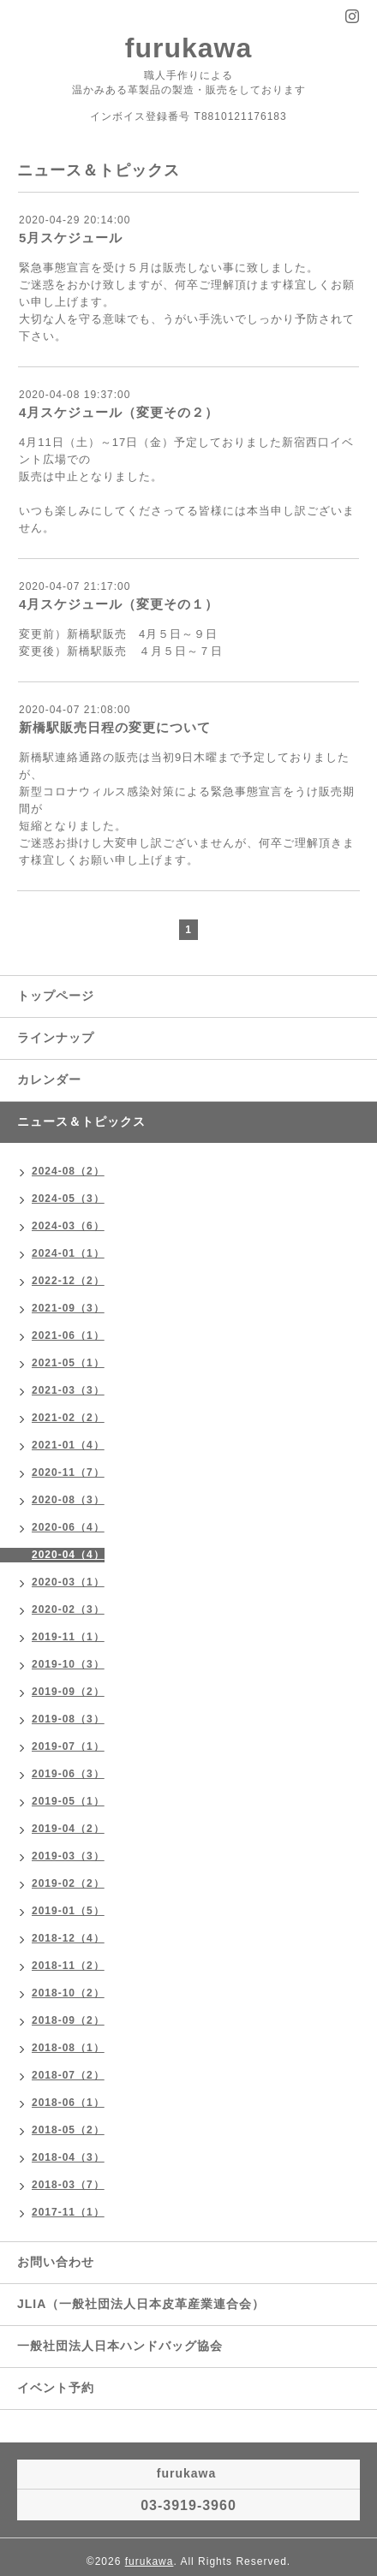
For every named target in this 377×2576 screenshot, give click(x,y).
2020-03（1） (68, 1582)
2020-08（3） (68, 1500)
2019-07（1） (68, 1746)
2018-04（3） (68, 2157)
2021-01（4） (68, 1445)
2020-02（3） (68, 1609)
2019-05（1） (68, 1801)
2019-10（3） (68, 1664)
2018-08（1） (68, 2048)
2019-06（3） (68, 1774)
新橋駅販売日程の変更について (115, 727)
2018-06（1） (68, 2103)
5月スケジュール (71, 237)
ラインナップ (55, 1037)
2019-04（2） (68, 1829)
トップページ (55, 995)
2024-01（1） (68, 1253)
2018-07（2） (68, 2075)
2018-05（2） (68, 2130)
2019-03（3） (68, 1856)
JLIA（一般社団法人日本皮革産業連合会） (141, 2304)
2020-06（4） (68, 1527)
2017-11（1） (68, 2212)
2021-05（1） (68, 1363)
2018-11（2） (68, 1966)
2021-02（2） (68, 1418)
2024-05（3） (68, 1199)
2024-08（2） (68, 1171)
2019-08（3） (68, 1719)
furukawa (188, 48)
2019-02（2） (68, 1883)
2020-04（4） (68, 1555)
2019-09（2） (68, 1692)
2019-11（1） (68, 1637)
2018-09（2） (68, 2020)
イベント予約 (55, 2388)
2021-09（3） (68, 1308)
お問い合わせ (55, 2262)
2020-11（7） (68, 1472)
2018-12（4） (68, 1938)
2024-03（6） (68, 1226)
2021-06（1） (68, 1336)
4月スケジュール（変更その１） (118, 604)
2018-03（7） (68, 2185)
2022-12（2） (68, 1281)
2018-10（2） (68, 1993)
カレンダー (49, 1079)
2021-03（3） (68, 1390)
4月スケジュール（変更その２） (118, 412)
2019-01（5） (68, 1911)
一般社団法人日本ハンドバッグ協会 (120, 2346)
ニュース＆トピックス (81, 1121)
